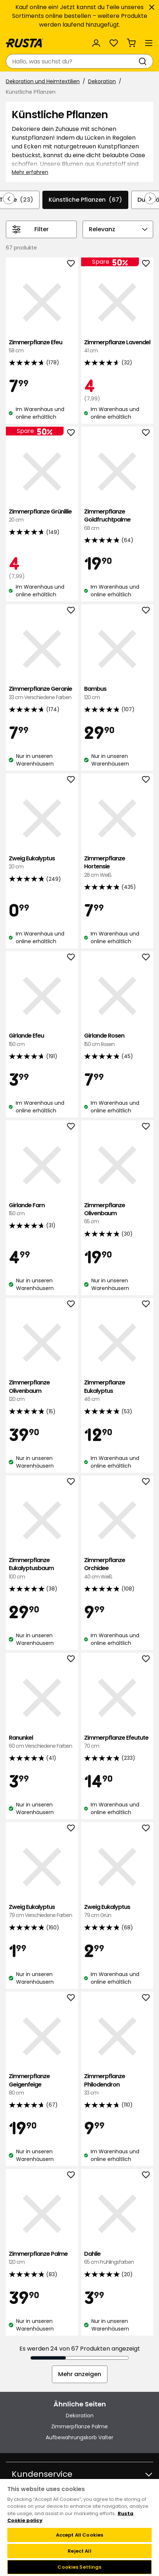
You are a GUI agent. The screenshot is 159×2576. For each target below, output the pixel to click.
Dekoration (102, 81)
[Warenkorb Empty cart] (131, 43)
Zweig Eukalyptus (42, 863)
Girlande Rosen (117, 1040)
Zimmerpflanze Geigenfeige (42, 2084)
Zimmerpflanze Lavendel (117, 346)
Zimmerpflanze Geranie (42, 693)
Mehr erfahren (30, 172)
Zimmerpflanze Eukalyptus (117, 1391)
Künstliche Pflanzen (85, 199)
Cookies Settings (79, 2567)
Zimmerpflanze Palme (42, 2258)
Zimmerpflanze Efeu (42, 346)
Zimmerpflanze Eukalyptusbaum (42, 1568)
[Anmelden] (96, 43)
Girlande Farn (42, 1209)
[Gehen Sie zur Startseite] (24, 43)
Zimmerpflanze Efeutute (117, 1742)
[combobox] (72, 61)
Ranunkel (42, 1742)
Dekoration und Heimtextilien (43, 81)
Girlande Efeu (42, 1040)
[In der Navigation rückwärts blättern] (9, 198)
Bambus (117, 693)
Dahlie (117, 2258)
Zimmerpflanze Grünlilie (42, 516)
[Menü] (149, 43)
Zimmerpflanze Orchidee (117, 1568)
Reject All (79, 2551)
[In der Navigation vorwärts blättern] (150, 198)
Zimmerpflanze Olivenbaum (117, 1213)
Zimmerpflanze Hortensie (117, 867)
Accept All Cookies (79, 2535)
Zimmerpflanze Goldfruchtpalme (117, 520)
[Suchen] (144, 61)
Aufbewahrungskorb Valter (79, 2437)
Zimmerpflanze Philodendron (117, 2084)
